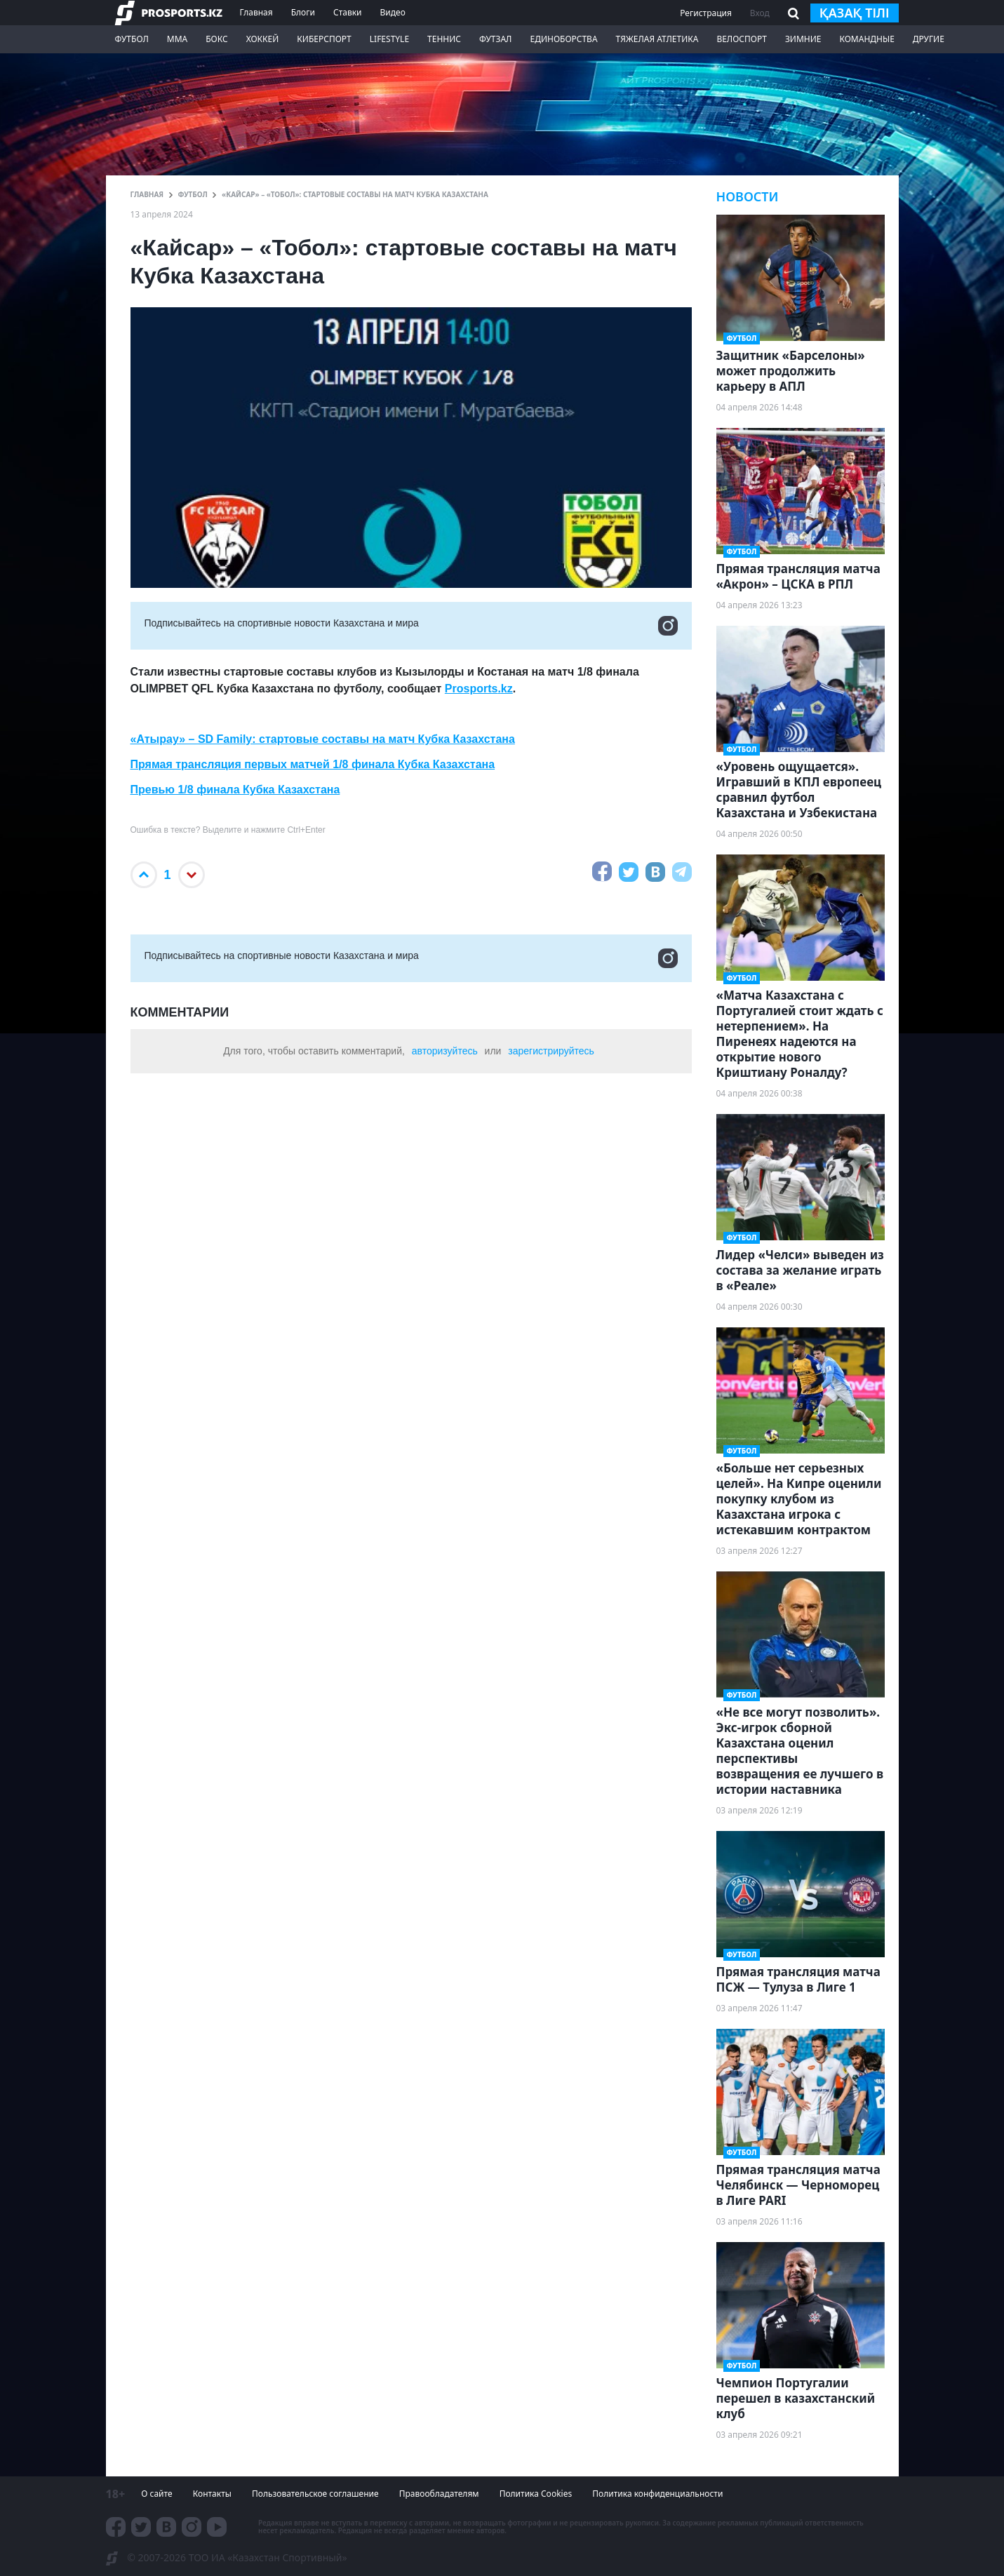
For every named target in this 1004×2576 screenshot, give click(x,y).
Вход (760, 13)
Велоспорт (741, 39)
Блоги (303, 12)
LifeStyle (389, 39)
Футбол (132, 39)
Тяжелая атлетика (657, 39)
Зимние (803, 39)
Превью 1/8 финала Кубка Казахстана (235, 790)
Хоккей (262, 39)
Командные (866, 39)
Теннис (444, 39)
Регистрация (706, 13)
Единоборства (563, 39)
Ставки (347, 12)
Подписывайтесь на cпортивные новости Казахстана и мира (411, 626)
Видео (392, 12)
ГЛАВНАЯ (147, 194)
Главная (256, 12)
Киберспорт (324, 39)
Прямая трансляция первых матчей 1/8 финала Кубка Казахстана (312, 764)
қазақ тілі (854, 12)
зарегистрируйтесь (551, 1050)
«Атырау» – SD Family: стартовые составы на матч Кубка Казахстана (322, 739)
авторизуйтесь (445, 1050)
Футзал (495, 39)
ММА (177, 39)
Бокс (216, 39)
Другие (928, 39)
